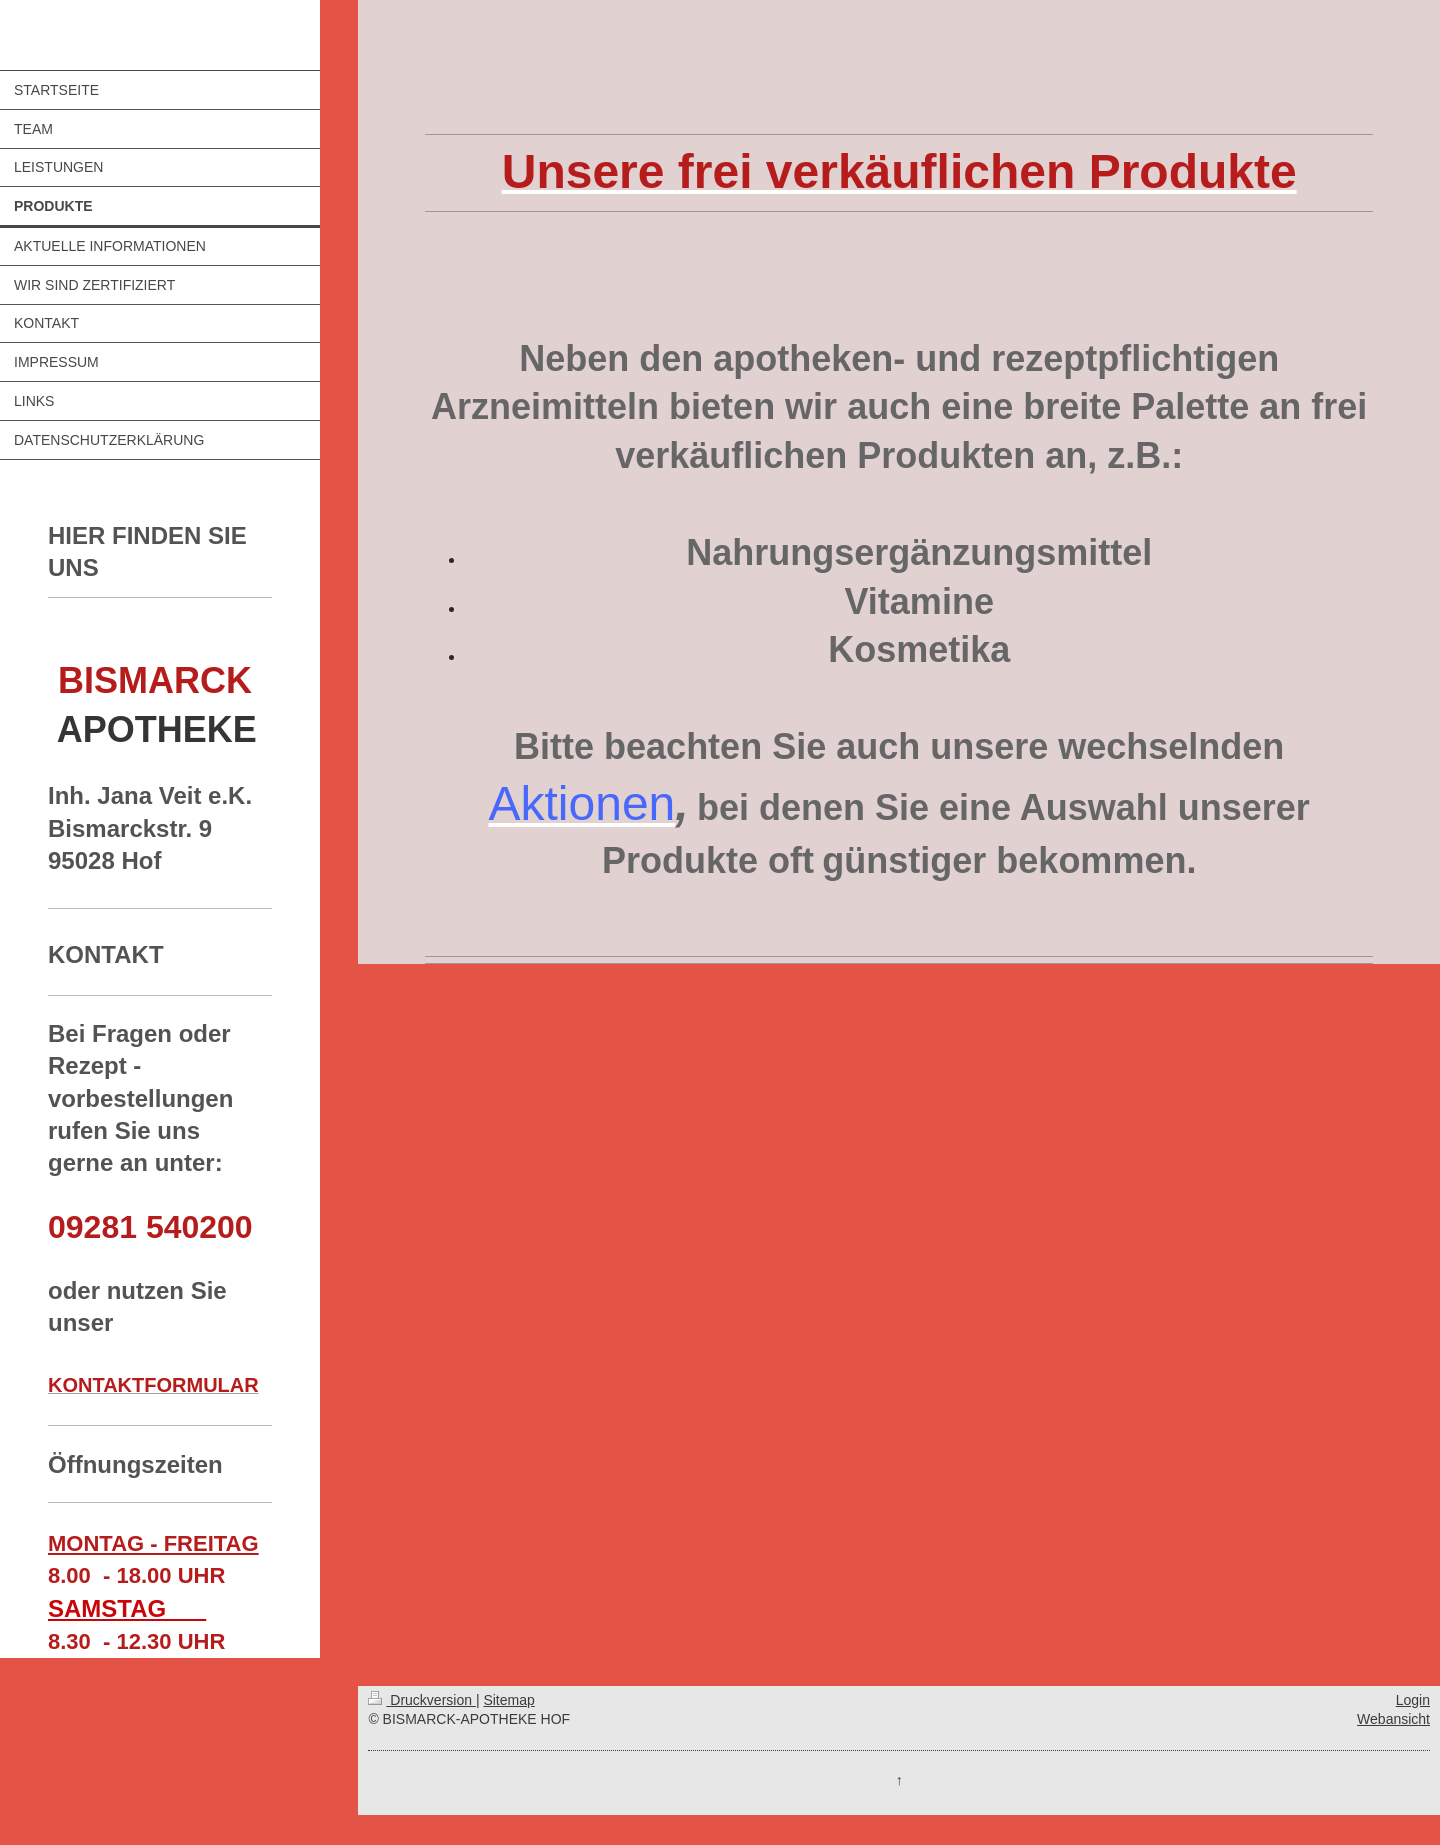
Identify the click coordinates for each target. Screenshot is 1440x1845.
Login (1413, 1700)
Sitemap (508, 1700)
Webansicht (1393, 1719)
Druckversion (421, 1700)
